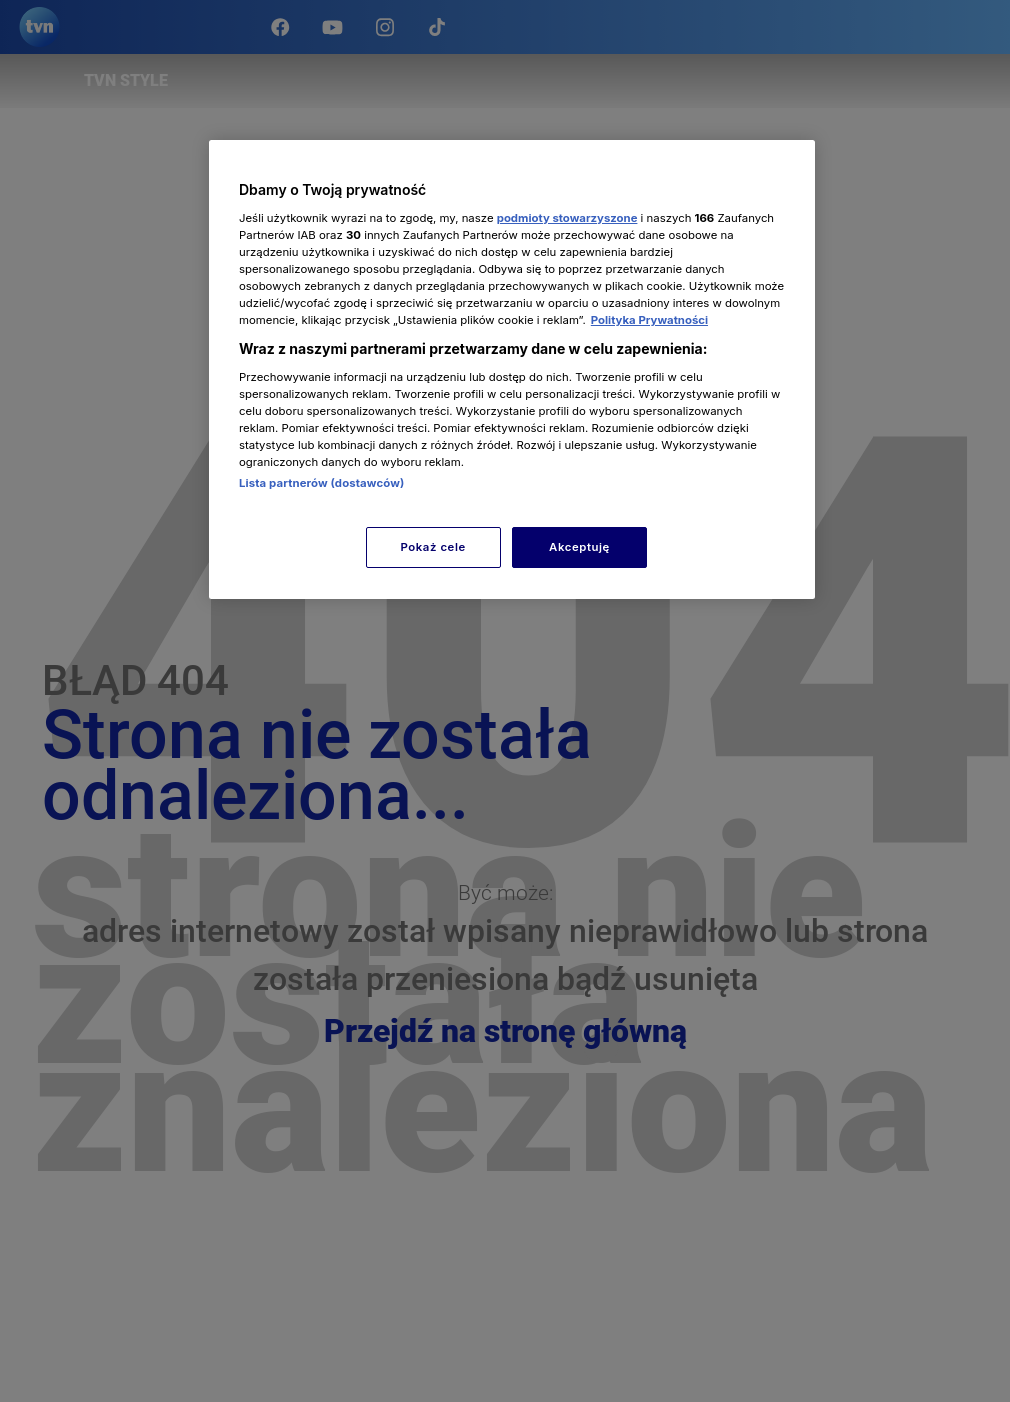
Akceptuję (579, 547)
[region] (512, 369)
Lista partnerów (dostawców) (321, 483)
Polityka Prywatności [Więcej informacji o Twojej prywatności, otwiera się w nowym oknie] (649, 320)
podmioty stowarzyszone (567, 218)
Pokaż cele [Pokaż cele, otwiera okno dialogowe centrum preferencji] (433, 547)
